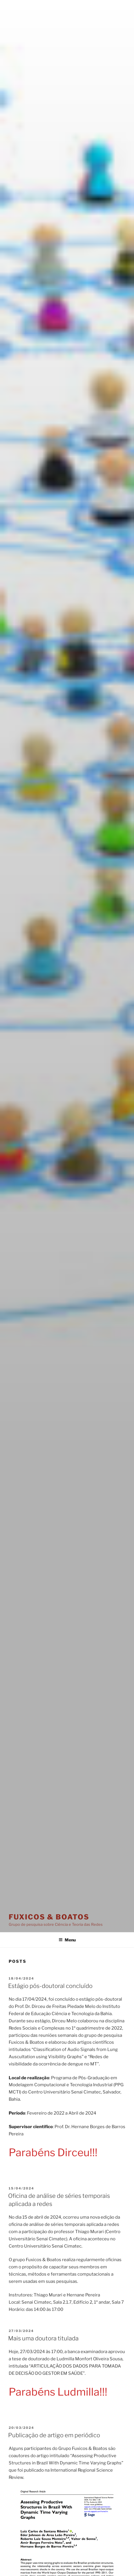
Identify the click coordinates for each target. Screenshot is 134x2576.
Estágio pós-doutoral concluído (50, 1985)
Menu (67, 1939)
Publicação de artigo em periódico (54, 2435)
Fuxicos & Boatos (49, 1917)
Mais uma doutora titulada (43, 2338)
